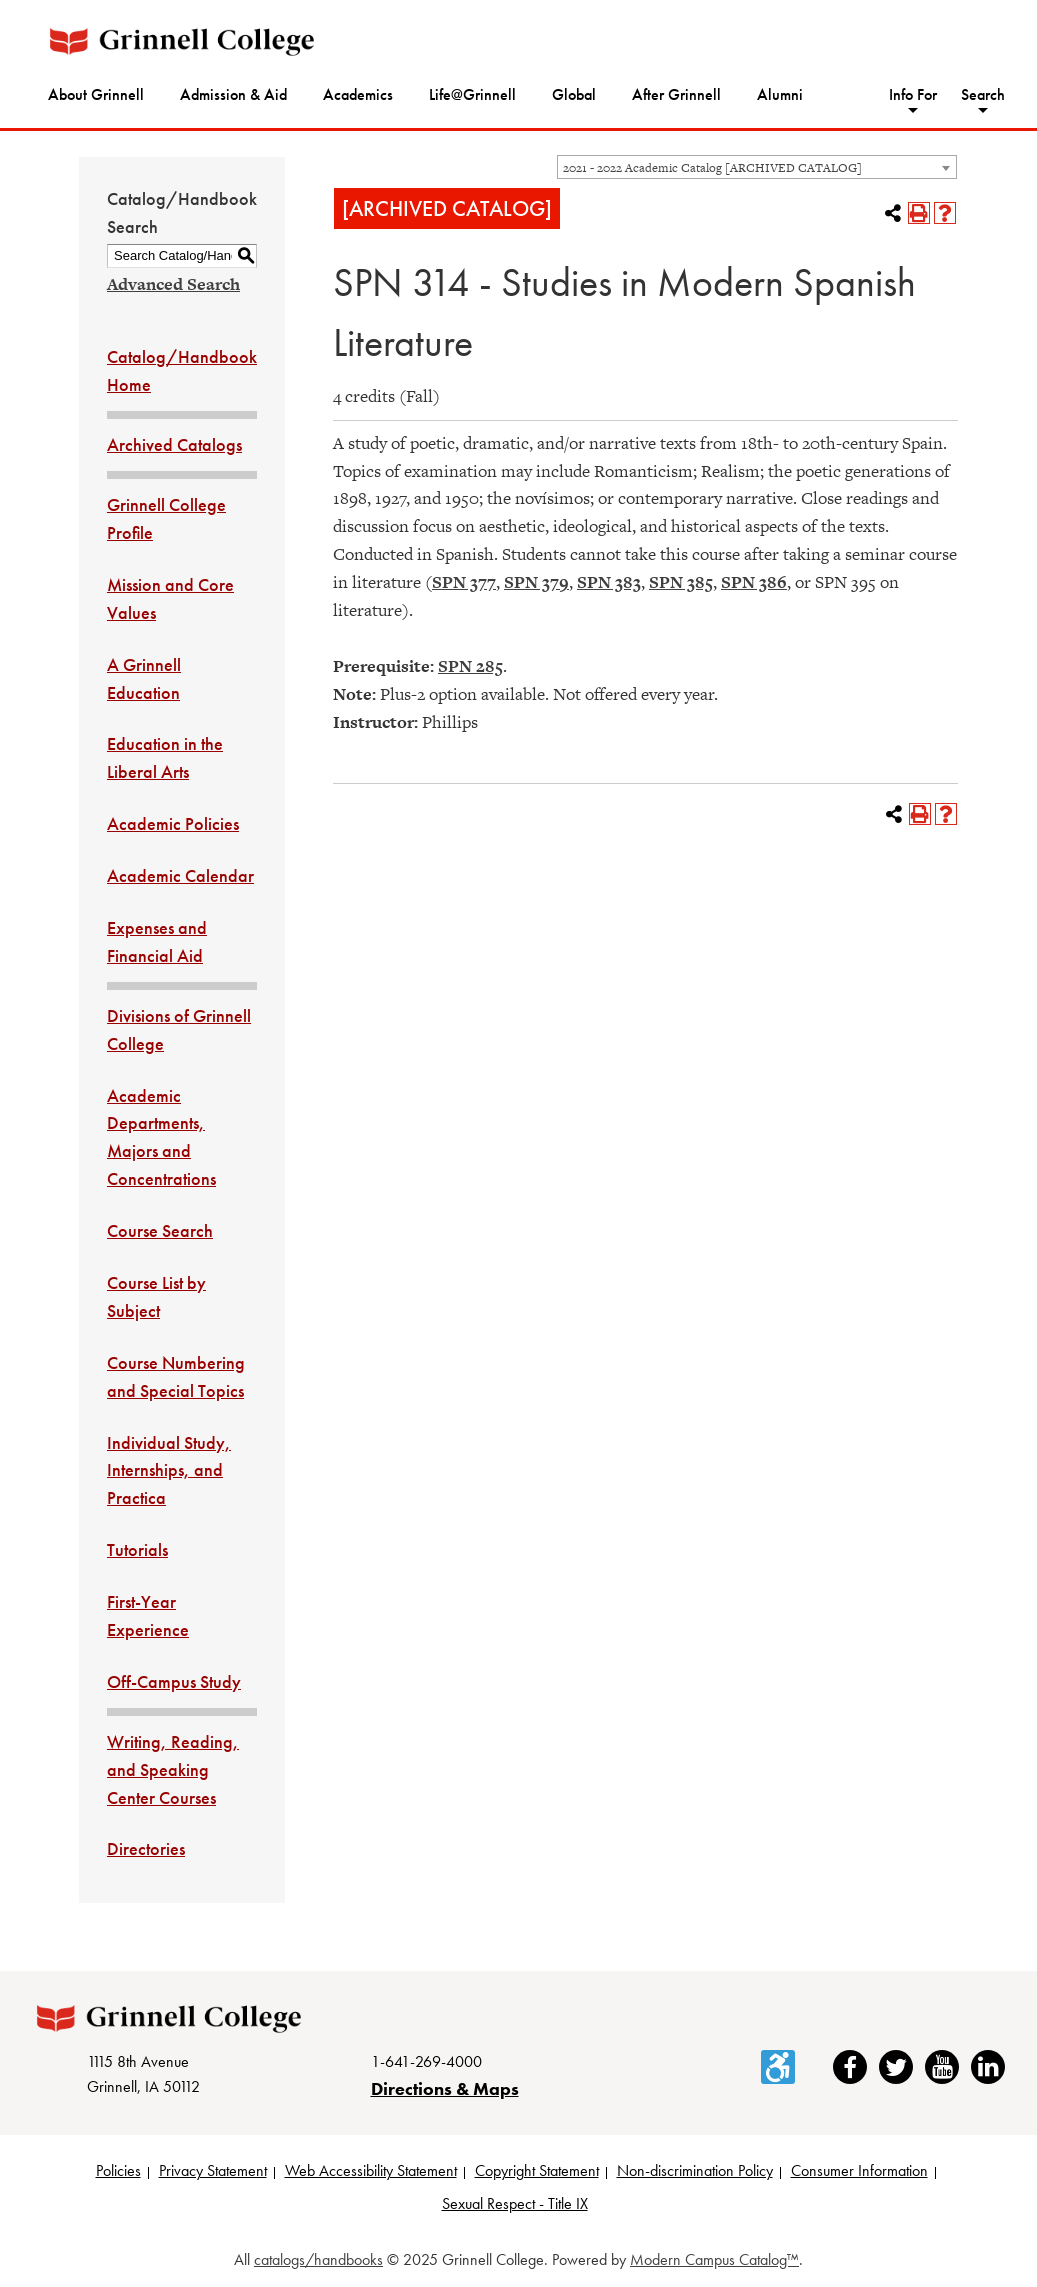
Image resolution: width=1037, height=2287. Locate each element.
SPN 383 (609, 582)
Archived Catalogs (174, 444)
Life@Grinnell (472, 94)
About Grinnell (96, 94)
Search (983, 94)
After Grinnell (676, 94)
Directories (146, 1848)
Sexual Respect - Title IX (515, 2203)
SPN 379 (536, 582)
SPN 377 (464, 582)
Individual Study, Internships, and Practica (169, 1470)
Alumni (780, 94)
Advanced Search (173, 284)
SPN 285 (470, 666)
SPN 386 (754, 582)
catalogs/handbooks (318, 2259)
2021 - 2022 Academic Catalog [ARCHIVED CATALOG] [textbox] (712, 168)
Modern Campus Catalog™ (714, 2259)
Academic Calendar (180, 875)
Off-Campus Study (174, 1681)
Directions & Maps (445, 2088)
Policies (118, 2170)
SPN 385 (681, 582)
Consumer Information (859, 2170)
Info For (913, 94)
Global (574, 94)
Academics (358, 94)
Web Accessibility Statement (371, 2170)
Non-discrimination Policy (695, 2170)
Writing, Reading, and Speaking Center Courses (173, 1769)
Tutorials (137, 1549)
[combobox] (757, 167)
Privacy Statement (213, 2170)
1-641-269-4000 (426, 2061)
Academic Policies (173, 823)
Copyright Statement (537, 2170)
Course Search (160, 1230)
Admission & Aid (233, 94)
